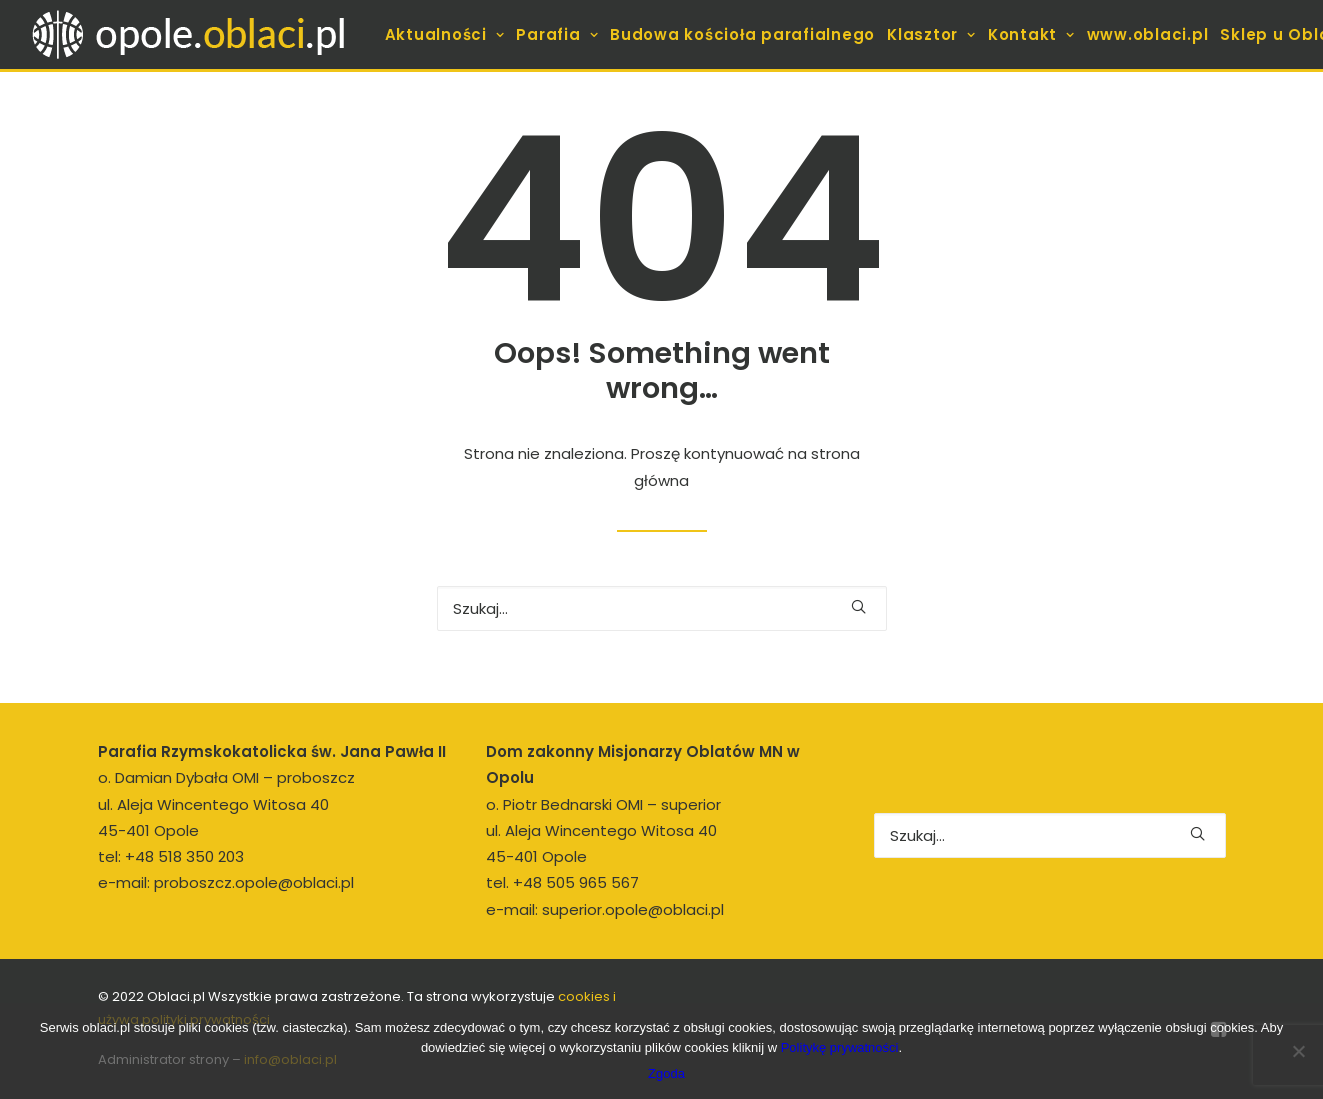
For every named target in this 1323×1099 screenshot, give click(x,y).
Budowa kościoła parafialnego (742, 34)
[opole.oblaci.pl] (200, 34)
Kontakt (1031, 34)
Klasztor (931, 34)
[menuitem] (445, 34)
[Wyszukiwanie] (662, 608)
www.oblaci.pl (1148, 34)
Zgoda (666, 1073)
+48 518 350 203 (184, 856)
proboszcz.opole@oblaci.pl (254, 882)
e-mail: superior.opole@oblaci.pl (605, 909)
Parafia (557, 34)
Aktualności (445, 34)
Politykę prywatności (840, 1047)
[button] (858, 606)
